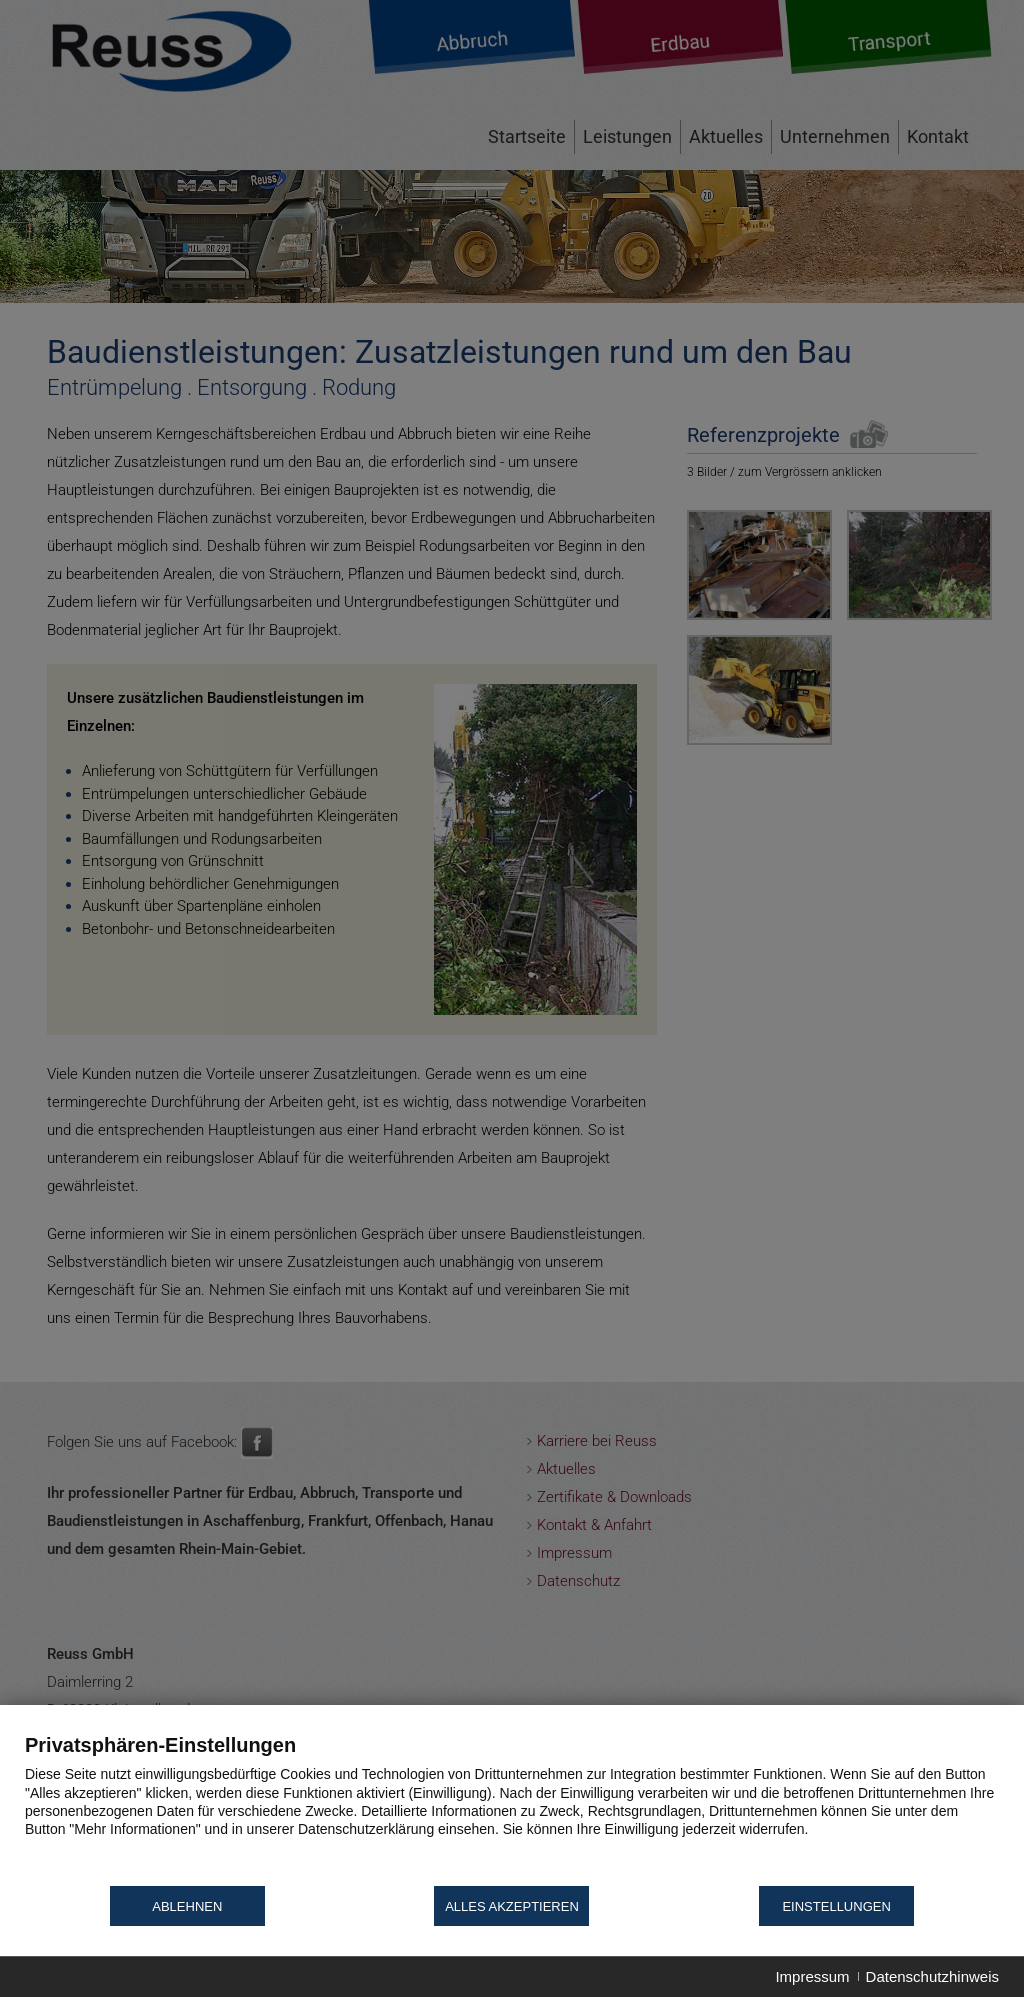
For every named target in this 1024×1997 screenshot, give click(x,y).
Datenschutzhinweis (932, 1976)
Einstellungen (836, 1906)
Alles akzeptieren (512, 1906)
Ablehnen (187, 1906)
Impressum (812, 1976)
